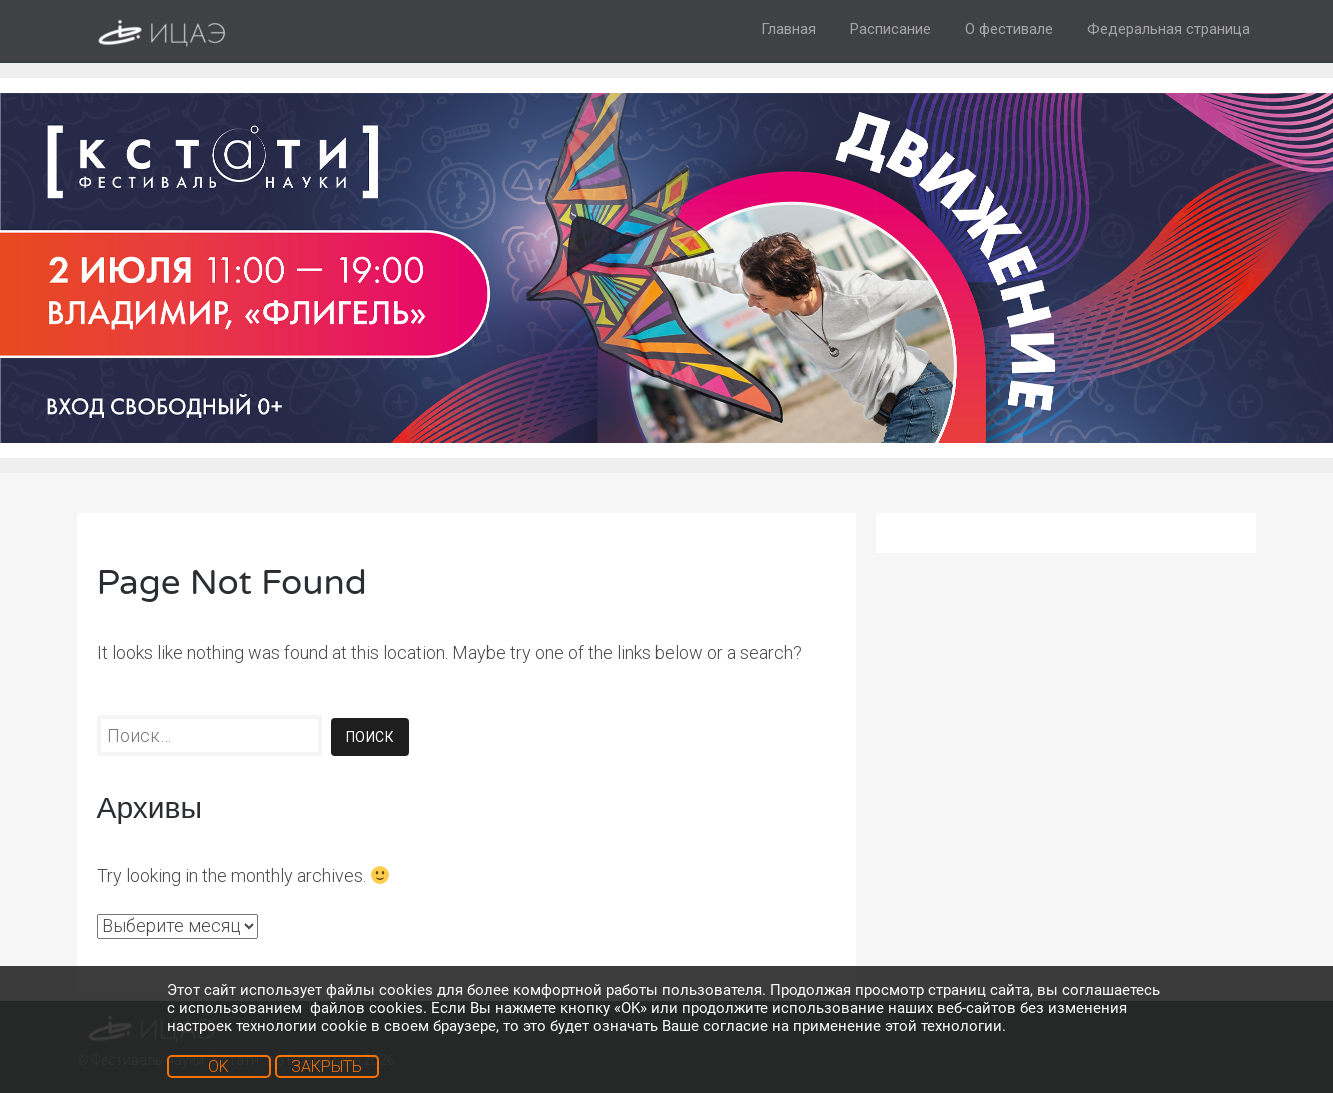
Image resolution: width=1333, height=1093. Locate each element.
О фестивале (1009, 29)
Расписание (890, 29)
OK (218, 1066)
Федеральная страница (1168, 29)
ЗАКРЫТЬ (326, 1066)
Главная (788, 29)
